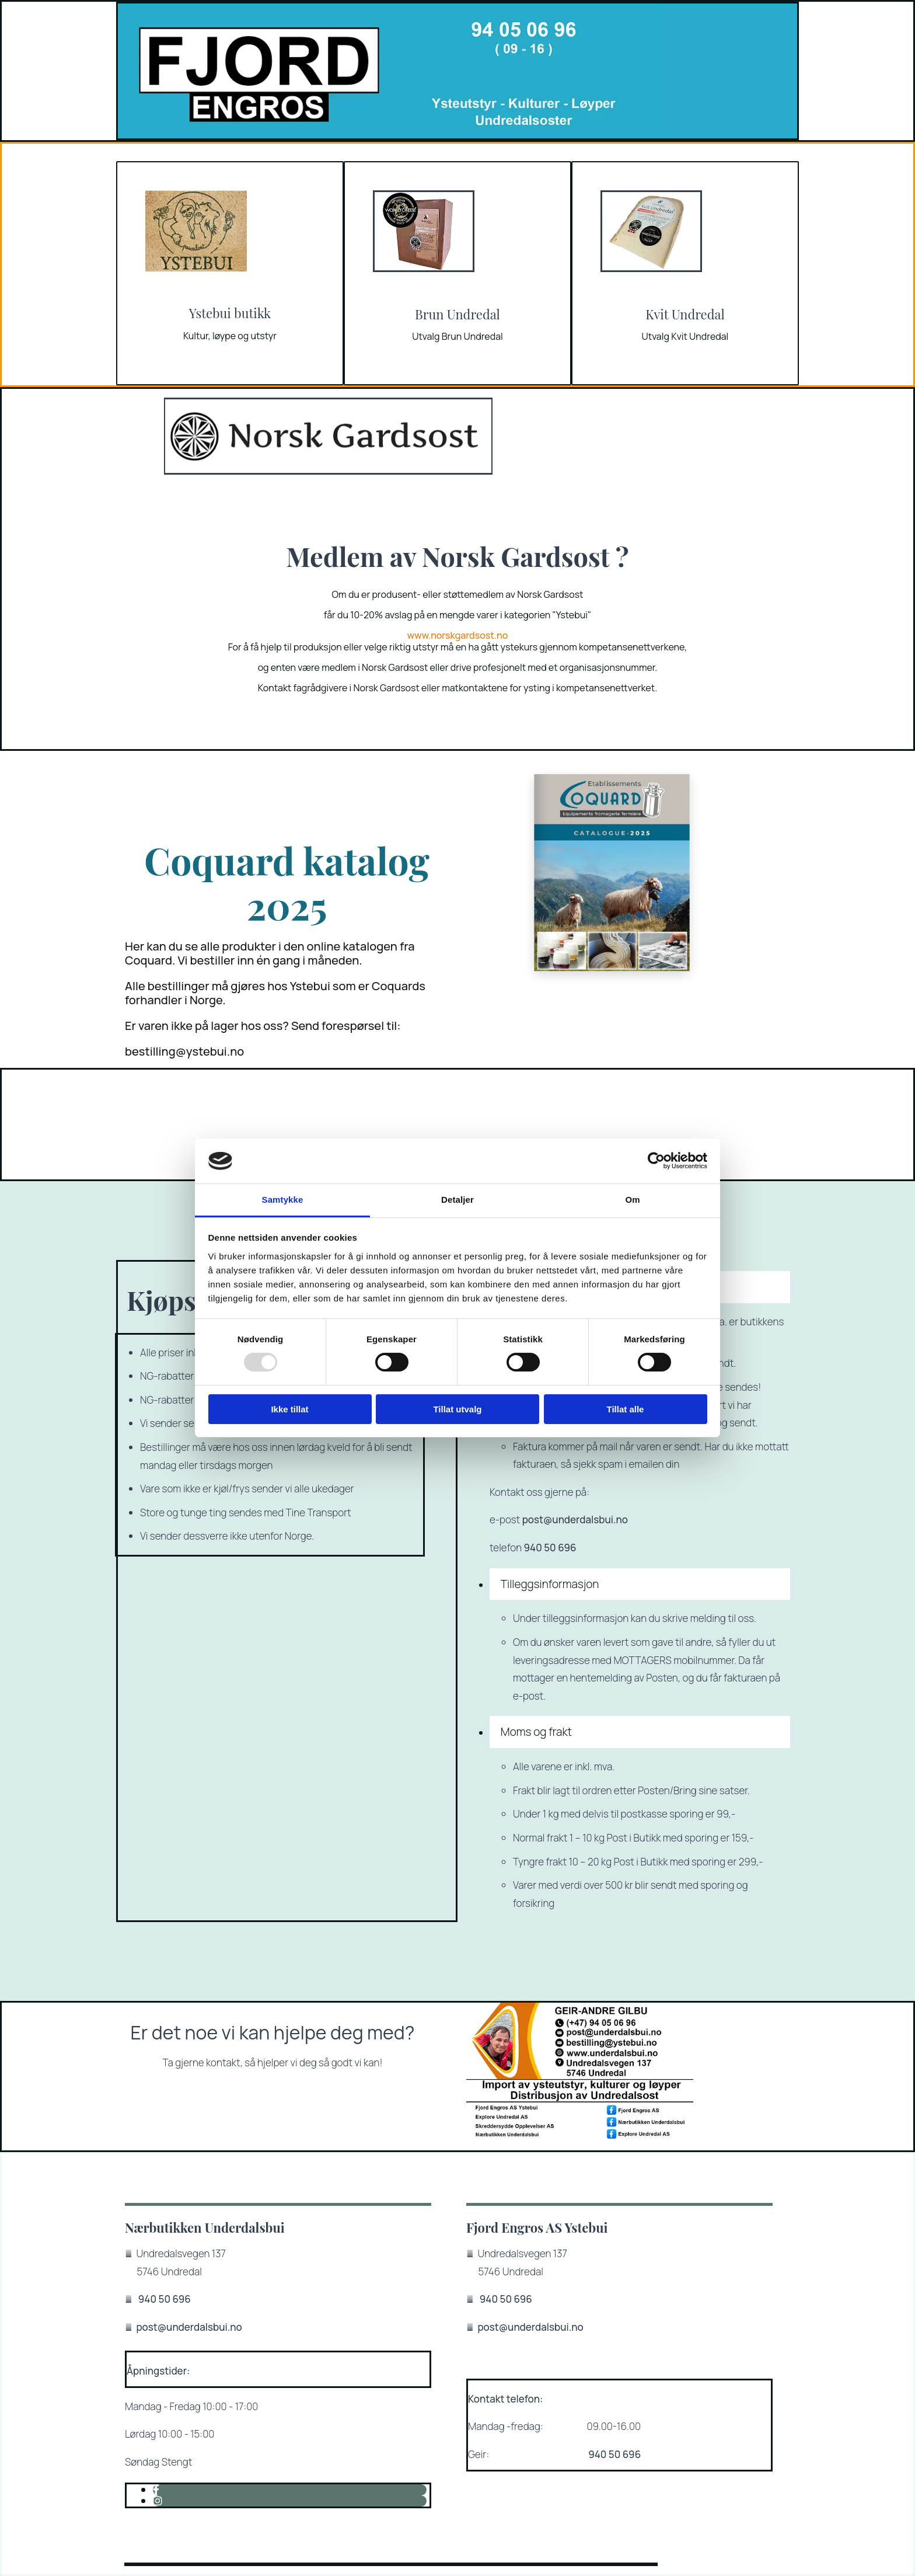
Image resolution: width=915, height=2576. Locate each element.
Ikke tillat (289, 1409)
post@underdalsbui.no (575, 1519)
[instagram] (157, 2501)
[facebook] (156, 2490)
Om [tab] (632, 1200)
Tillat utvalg (457, 1409)
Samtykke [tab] (282, 1200)
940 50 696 (550, 1547)
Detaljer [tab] (457, 1200)
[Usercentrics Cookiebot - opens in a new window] (656, 1160)
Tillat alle (625, 1409)
